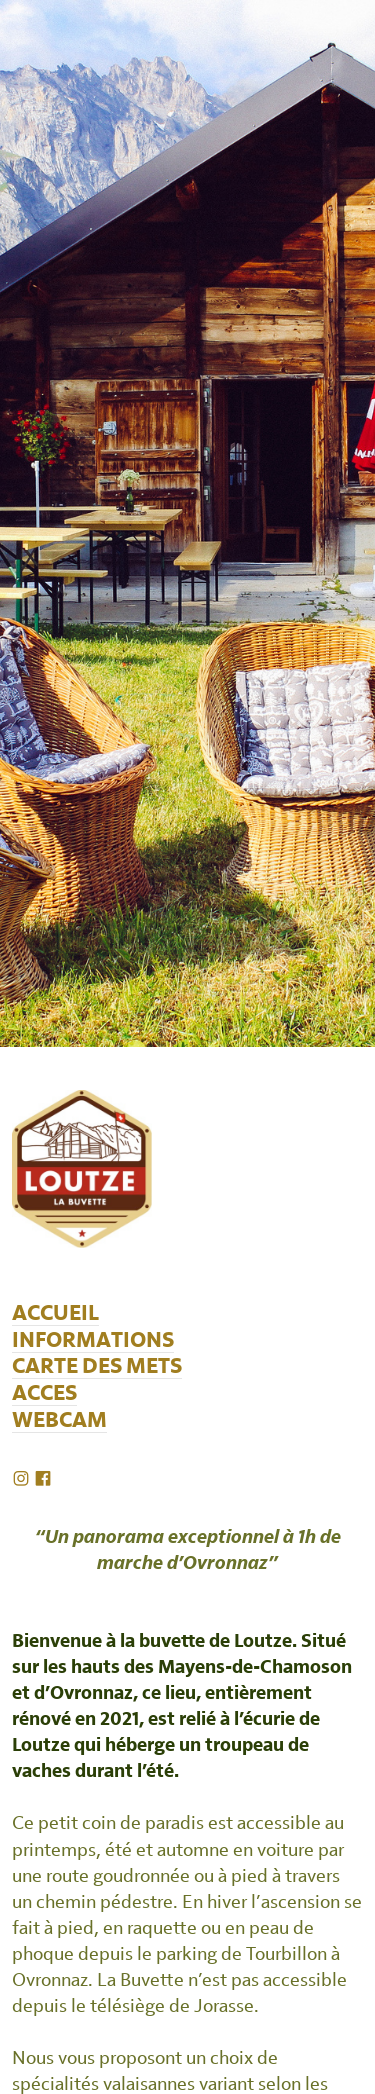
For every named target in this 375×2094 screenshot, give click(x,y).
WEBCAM (59, 1420)
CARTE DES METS (97, 1366)
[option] (187, 523)
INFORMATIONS (93, 1340)
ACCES (44, 1393)
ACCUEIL (55, 1313)
